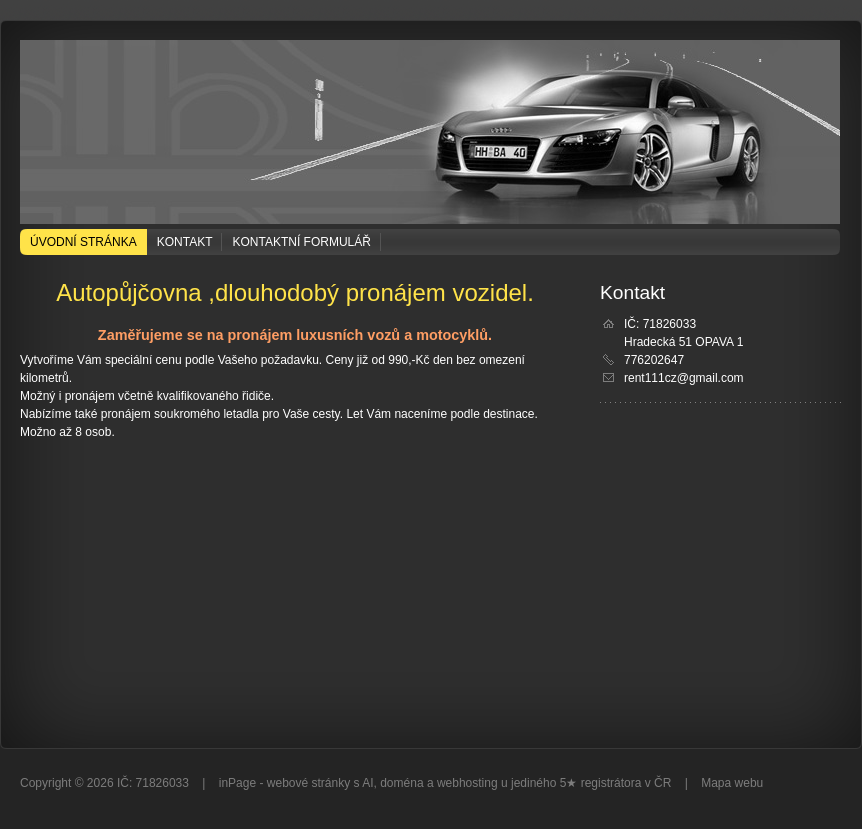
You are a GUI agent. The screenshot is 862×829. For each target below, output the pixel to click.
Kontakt (185, 242)
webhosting (467, 783)
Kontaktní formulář (301, 242)
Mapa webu (732, 783)
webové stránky (308, 783)
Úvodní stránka (83, 242)
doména (401, 783)
